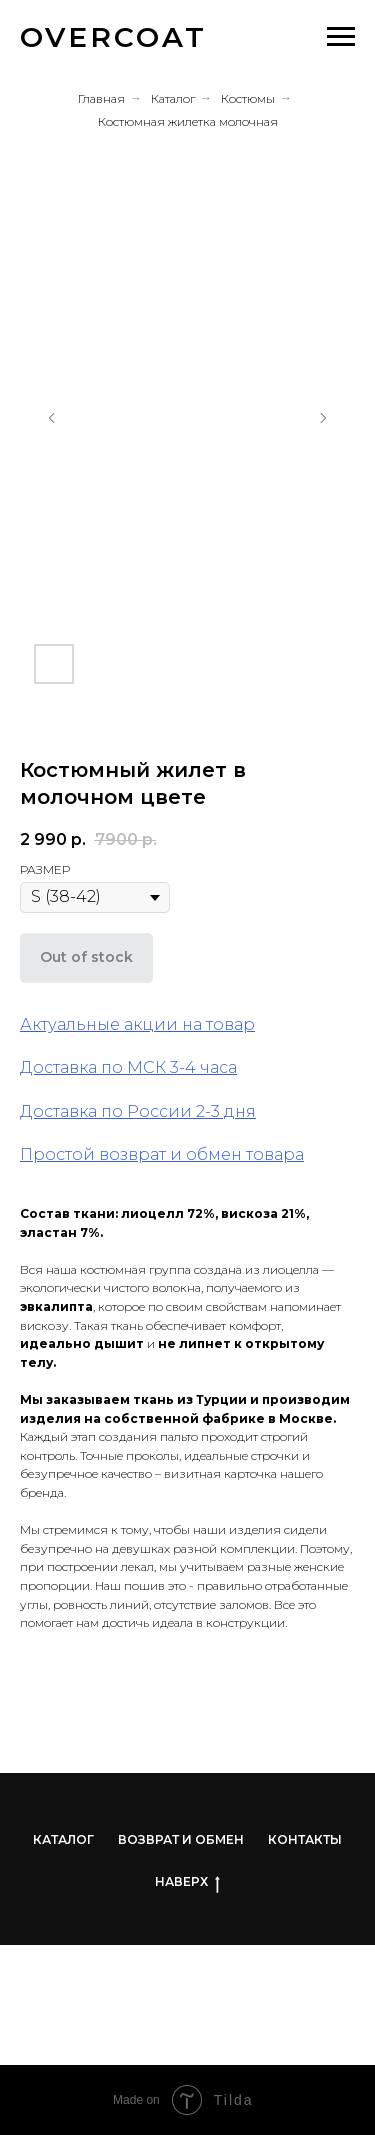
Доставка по (71, 1067)
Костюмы (248, 98)
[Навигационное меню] (341, 37)
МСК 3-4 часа (180, 1067)
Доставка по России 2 (112, 1111)
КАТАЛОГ (63, 1839)
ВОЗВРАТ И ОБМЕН (181, 1839)
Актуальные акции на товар (137, 1024)
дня (238, 1111)
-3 (212, 1111)
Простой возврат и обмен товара (162, 1154)
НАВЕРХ (187, 1882)
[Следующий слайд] (323, 418)
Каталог (173, 98)
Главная (101, 98)
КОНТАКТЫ (305, 1839)
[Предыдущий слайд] (52, 418)
